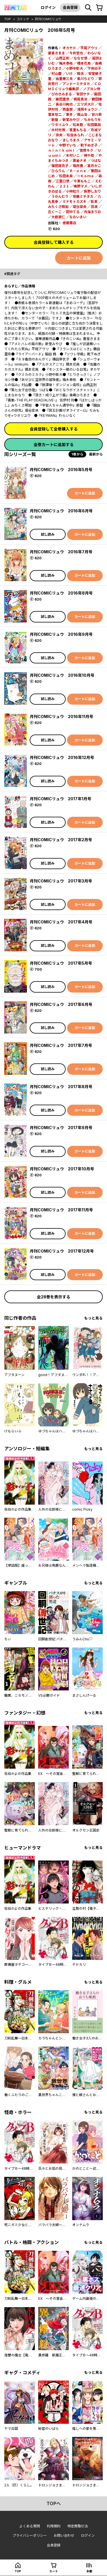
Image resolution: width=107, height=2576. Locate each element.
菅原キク (86, 150)
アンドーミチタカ (76, 84)
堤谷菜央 (79, 207)
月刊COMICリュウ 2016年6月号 (61, 510)
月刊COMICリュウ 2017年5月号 (61, 963)
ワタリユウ (59, 125)
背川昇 (97, 114)
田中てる (73, 212)
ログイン (48, 7)
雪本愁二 (55, 114)
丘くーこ (55, 212)
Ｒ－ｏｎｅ (77, 171)
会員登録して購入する (54, 242)
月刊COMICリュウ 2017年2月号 (61, 839)
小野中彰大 (74, 68)
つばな (96, 160)
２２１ (64, 186)
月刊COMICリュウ (48, 19)
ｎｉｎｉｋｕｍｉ (61, 150)
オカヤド (69, 48)
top (7, 19)
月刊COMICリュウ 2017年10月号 (62, 1168)
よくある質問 (29, 2526)
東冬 (69, 114)
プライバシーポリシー (30, 2535)
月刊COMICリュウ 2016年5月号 (61, 469)
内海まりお (92, 212)
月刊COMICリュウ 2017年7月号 (61, 1045)
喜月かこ (94, 166)
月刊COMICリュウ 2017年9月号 (61, 1127)
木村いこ (73, 155)
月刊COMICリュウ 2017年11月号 (61, 1209)
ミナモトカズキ (74, 201)
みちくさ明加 (58, 207)
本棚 (89, 2571)
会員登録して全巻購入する (54, 428)
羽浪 (94, 207)
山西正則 (62, 58)
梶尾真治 (80, 99)
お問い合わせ (64, 2535)
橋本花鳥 (84, 63)
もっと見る (93, 1318)
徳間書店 (69, 223)
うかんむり (59, 196)
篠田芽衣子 (59, 166)
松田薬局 (94, 125)
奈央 (59, 135)
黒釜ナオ (79, 160)
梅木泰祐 (66, 63)
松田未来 (66, 176)
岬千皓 (89, 155)
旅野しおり (92, 191)
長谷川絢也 (64, 104)
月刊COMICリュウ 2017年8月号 (61, 1086)
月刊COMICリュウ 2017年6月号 (61, 1004)
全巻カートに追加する (54, 444)
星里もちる (77, 130)
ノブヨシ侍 (91, 89)
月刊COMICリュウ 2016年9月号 (61, 634)
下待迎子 (94, 68)
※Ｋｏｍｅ (85, 176)
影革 (94, 201)
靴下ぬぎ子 (89, 145)
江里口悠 (62, 181)
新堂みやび (71, 119)
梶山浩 (82, 114)
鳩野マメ (80, 186)
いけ (69, 73)
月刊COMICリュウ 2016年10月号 (62, 675)
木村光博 (58, 130)
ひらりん (58, 171)
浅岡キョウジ (87, 109)
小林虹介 (73, 191)
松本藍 (78, 125)
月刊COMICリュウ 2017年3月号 (61, 880)
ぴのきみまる (61, 94)
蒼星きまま (56, 53)
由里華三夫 (64, 79)
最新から (96, 454)
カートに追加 (79, 257)
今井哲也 (76, 53)
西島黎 (67, 109)
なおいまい (77, 217)
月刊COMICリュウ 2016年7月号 (61, 551)
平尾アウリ (89, 48)
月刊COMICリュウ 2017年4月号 (61, 921)
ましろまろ (71, 140)
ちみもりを (92, 119)
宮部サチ (83, 94)
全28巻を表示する (53, 1296)
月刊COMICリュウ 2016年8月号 (61, 593)
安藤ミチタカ (83, 196)
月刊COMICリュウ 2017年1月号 (60, 798)
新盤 (54, 119)
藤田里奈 (62, 99)
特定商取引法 (77, 2526)
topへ (54, 2503)
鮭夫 (80, 73)
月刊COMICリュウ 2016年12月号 (62, 757)
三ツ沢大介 (85, 104)
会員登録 (70, 7)
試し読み (47, 534)
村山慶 (56, 73)
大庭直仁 (58, 217)
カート (53, 2571)
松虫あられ (75, 135)
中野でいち (67, 145)
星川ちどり (85, 79)
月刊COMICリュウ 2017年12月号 (62, 1251)
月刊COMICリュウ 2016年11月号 (61, 716)
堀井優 (78, 166)
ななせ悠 (80, 58)
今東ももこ (82, 181)
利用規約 (53, 2526)
